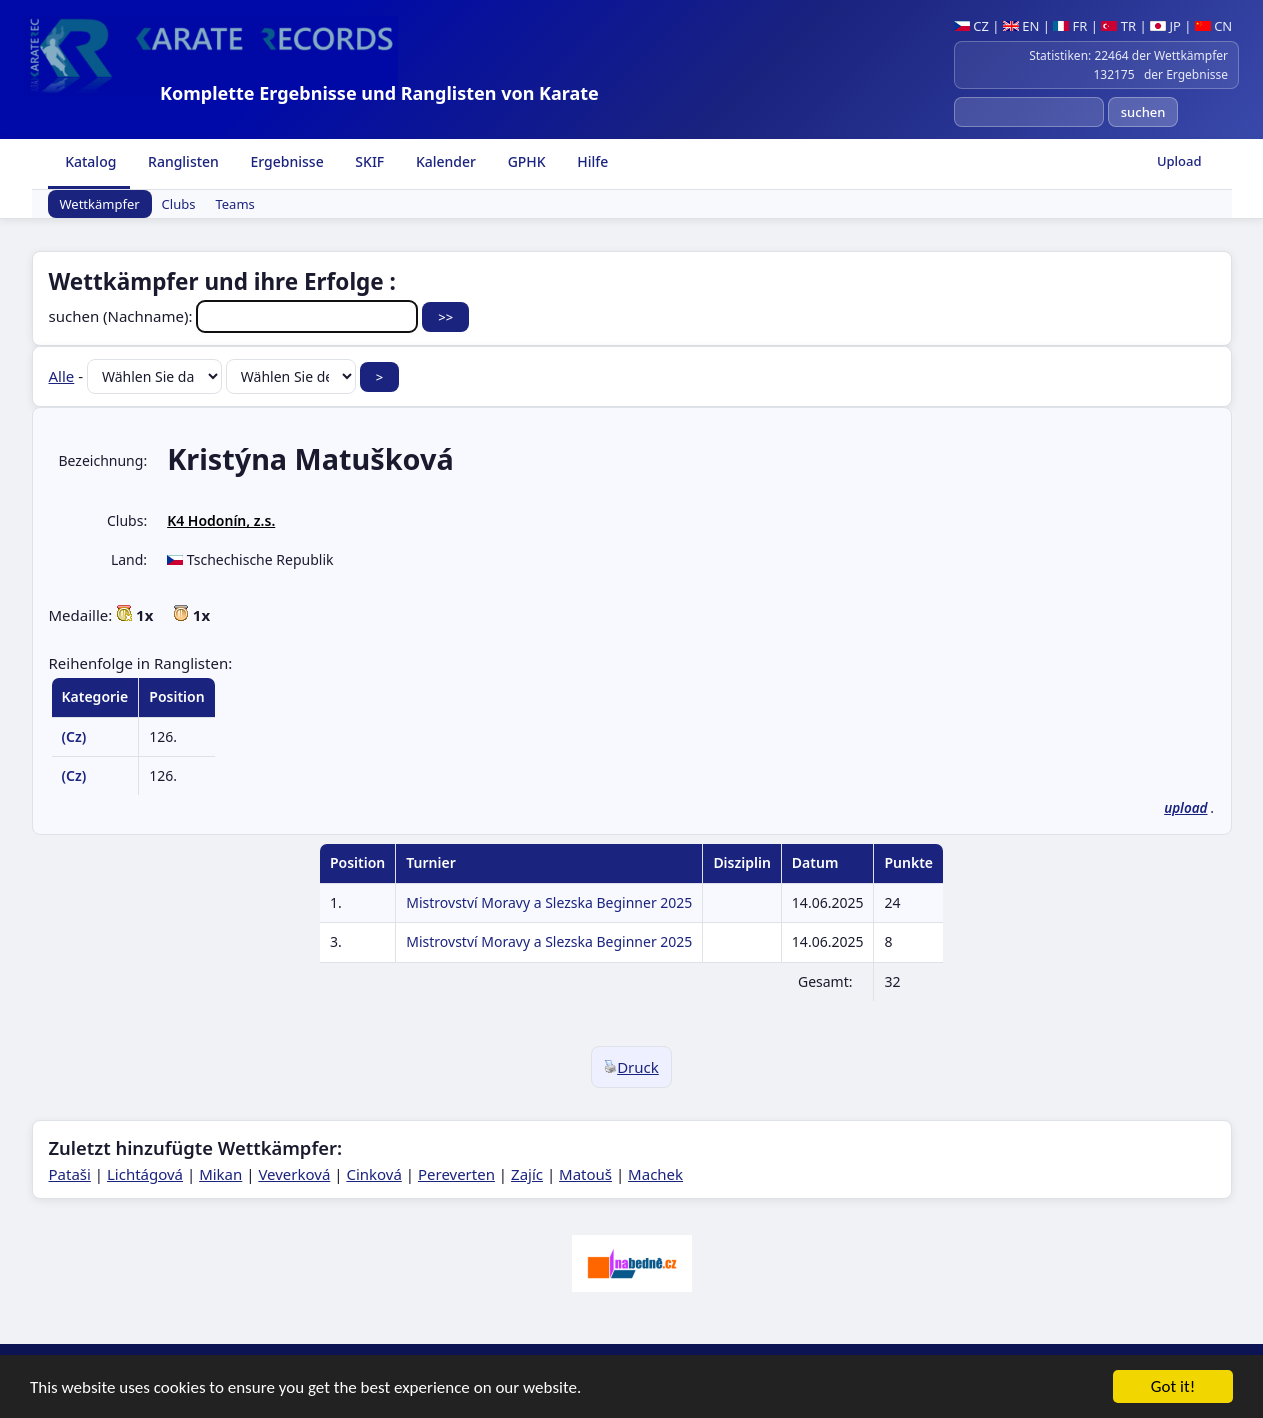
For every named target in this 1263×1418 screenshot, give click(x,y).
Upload (1179, 161)
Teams (234, 204)
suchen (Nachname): (236, 316)
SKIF (368, 161)
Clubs (179, 204)
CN (1213, 26)
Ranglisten (181, 161)
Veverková (294, 1174)
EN (1021, 26)
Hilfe (591, 161)
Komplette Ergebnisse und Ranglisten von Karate (379, 93)
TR (1118, 26)
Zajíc (527, 1174)
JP (1165, 26)
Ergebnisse (285, 161)
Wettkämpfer (100, 204)
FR (1070, 26)
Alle (62, 376)
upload (1185, 808)
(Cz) (74, 736)
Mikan (220, 1174)
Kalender (444, 161)
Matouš (585, 1174)
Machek (655, 1174)
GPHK (525, 161)
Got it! (1173, 1387)
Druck (631, 1067)
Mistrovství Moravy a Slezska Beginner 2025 (549, 902)
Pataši (70, 1174)
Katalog (89, 161)
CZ (971, 26)
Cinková (373, 1174)
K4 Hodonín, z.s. (221, 520)
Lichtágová (145, 1174)
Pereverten (456, 1174)
